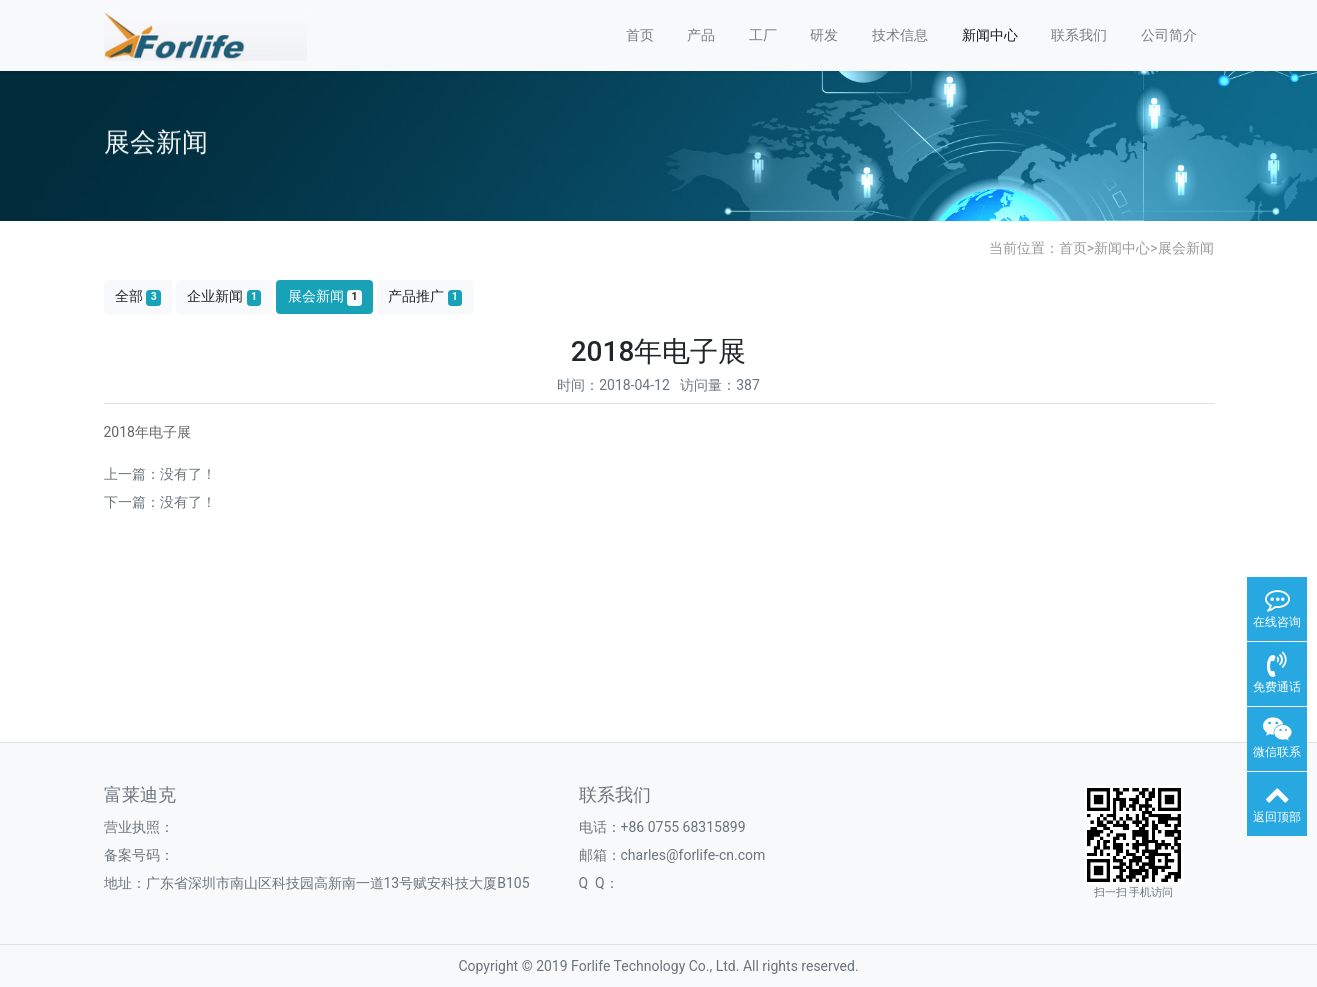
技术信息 (900, 35)
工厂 (763, 35)
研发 (824, 35)
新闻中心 (990, 35)
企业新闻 (224, 296)
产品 (701, 35)
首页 (640, 35)
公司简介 (1169, 35)
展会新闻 (1186, 248)
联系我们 (1079, 35)
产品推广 (425, 296)
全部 (138, 296)
